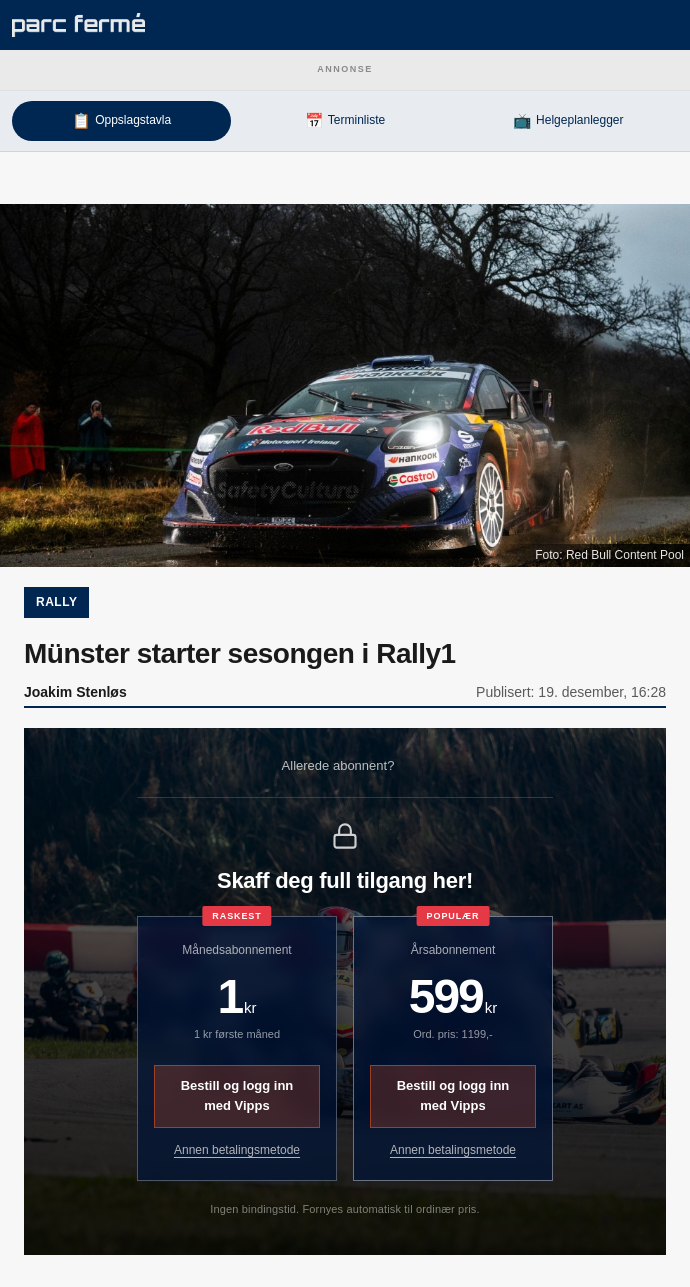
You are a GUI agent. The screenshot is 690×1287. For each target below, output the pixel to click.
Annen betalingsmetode (237, 1150)
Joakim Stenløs (75, 692)
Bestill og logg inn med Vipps (237, 1096)
